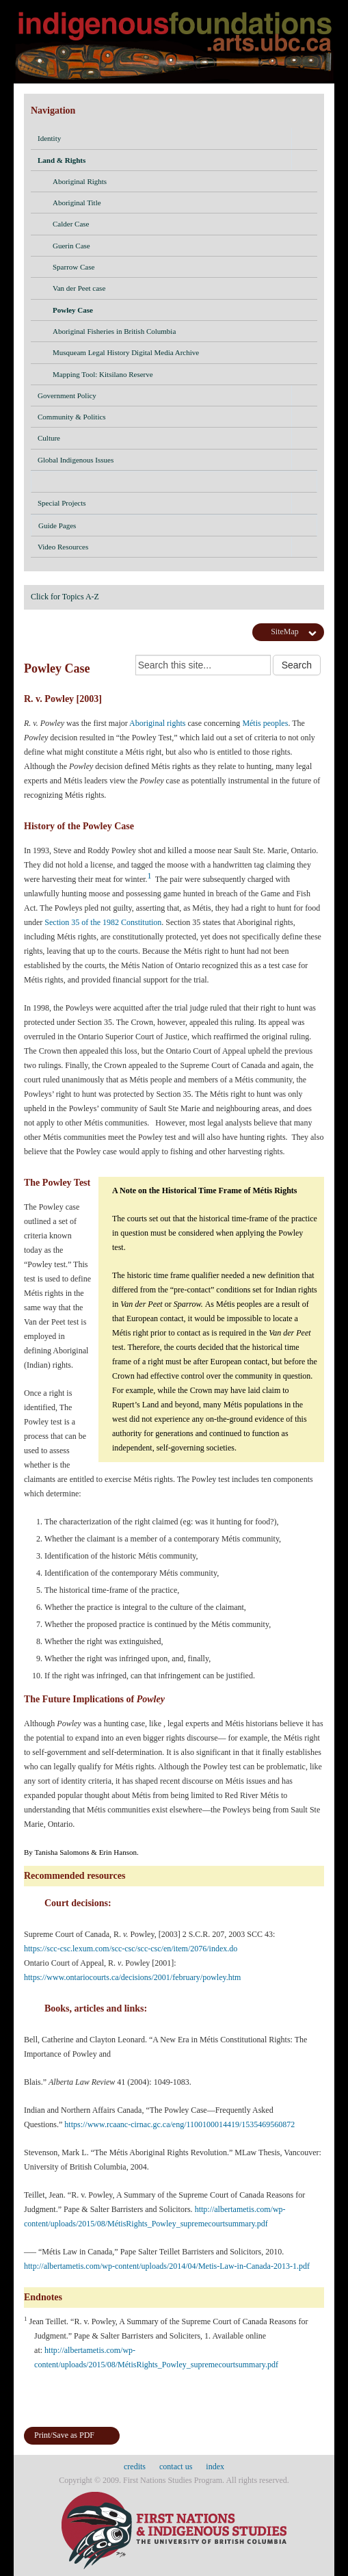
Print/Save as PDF (64, 2435)
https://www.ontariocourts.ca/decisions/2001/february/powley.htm (132, 1977)
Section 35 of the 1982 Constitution (102, 922)
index (215, 2466)
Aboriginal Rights (181, 182)
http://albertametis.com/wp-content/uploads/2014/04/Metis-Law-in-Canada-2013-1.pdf (168, 2266)
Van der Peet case (181, 289)
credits (135, 2466)
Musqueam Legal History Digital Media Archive (181, 353)
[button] (304, 138)
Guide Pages (174, 527)
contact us (175, 2466)
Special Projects (62, 503)
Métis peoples (265, 723)
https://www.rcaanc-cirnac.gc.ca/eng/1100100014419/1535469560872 (180, 2124)
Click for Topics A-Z (65, 596)
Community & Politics (72, 417)
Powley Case (181, 311)
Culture (49, 438)
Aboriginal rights (157, 723)
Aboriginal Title (181, 203)
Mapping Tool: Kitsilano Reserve (181, 375)
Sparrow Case (181, 268)
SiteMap (285, 631)
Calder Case (181, 225)
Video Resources (63, 547)
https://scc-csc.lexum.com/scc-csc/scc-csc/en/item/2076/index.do (131, 1948)
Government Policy (67, 395)
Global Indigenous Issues (75, 460)
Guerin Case (181, 247)
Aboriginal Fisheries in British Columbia (181, 332)
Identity (49, 138)
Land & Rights (61, 160)
